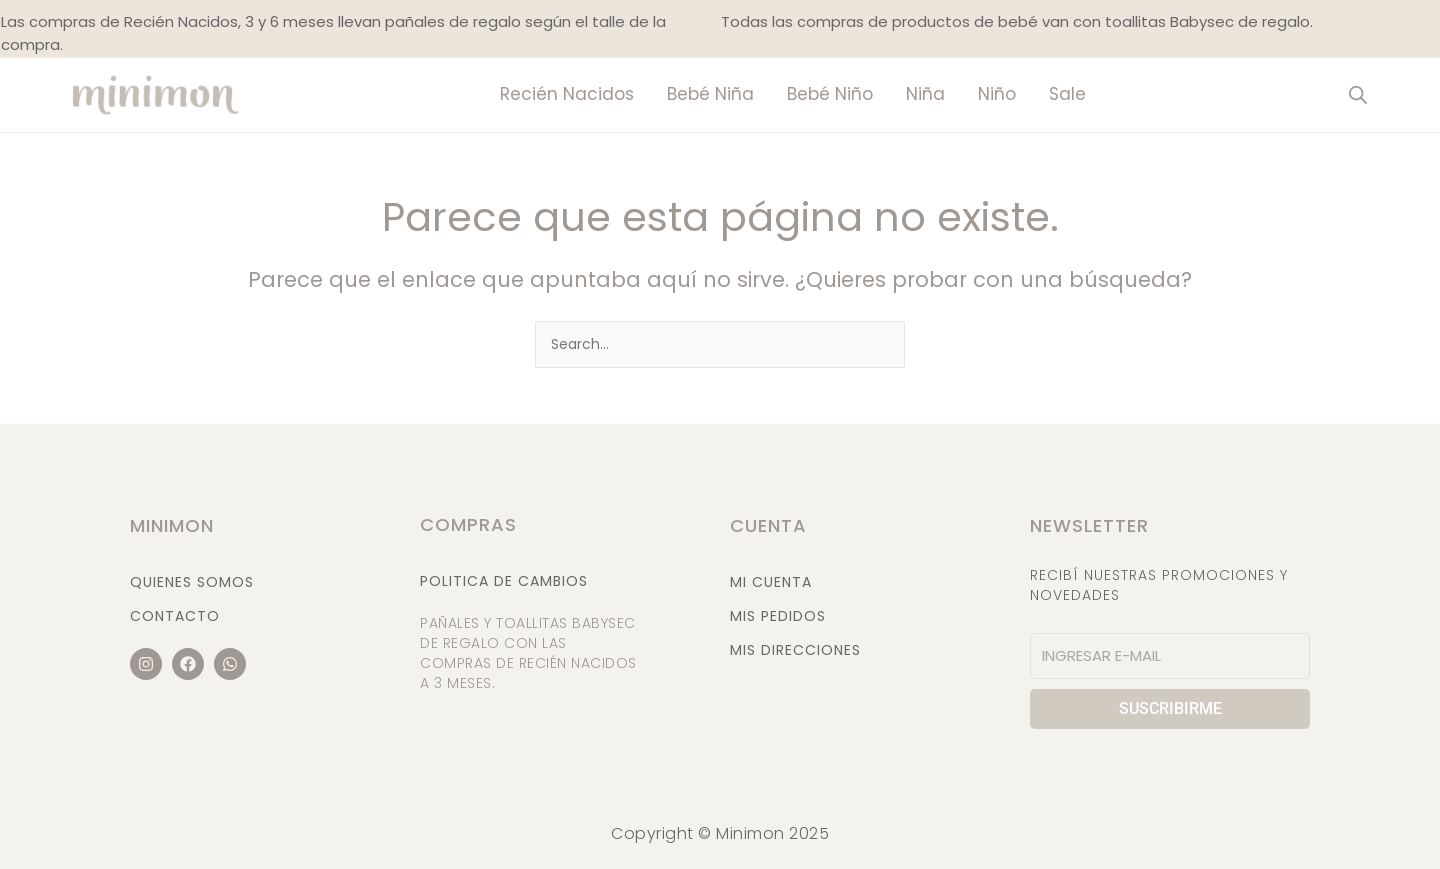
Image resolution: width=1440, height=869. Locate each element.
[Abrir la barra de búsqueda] (1358, 94)
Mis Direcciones (795, 650)
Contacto (175, 616)
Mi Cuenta (771, 582)
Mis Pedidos (778, 616)
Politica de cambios (504, 581)
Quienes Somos (192, 582)
